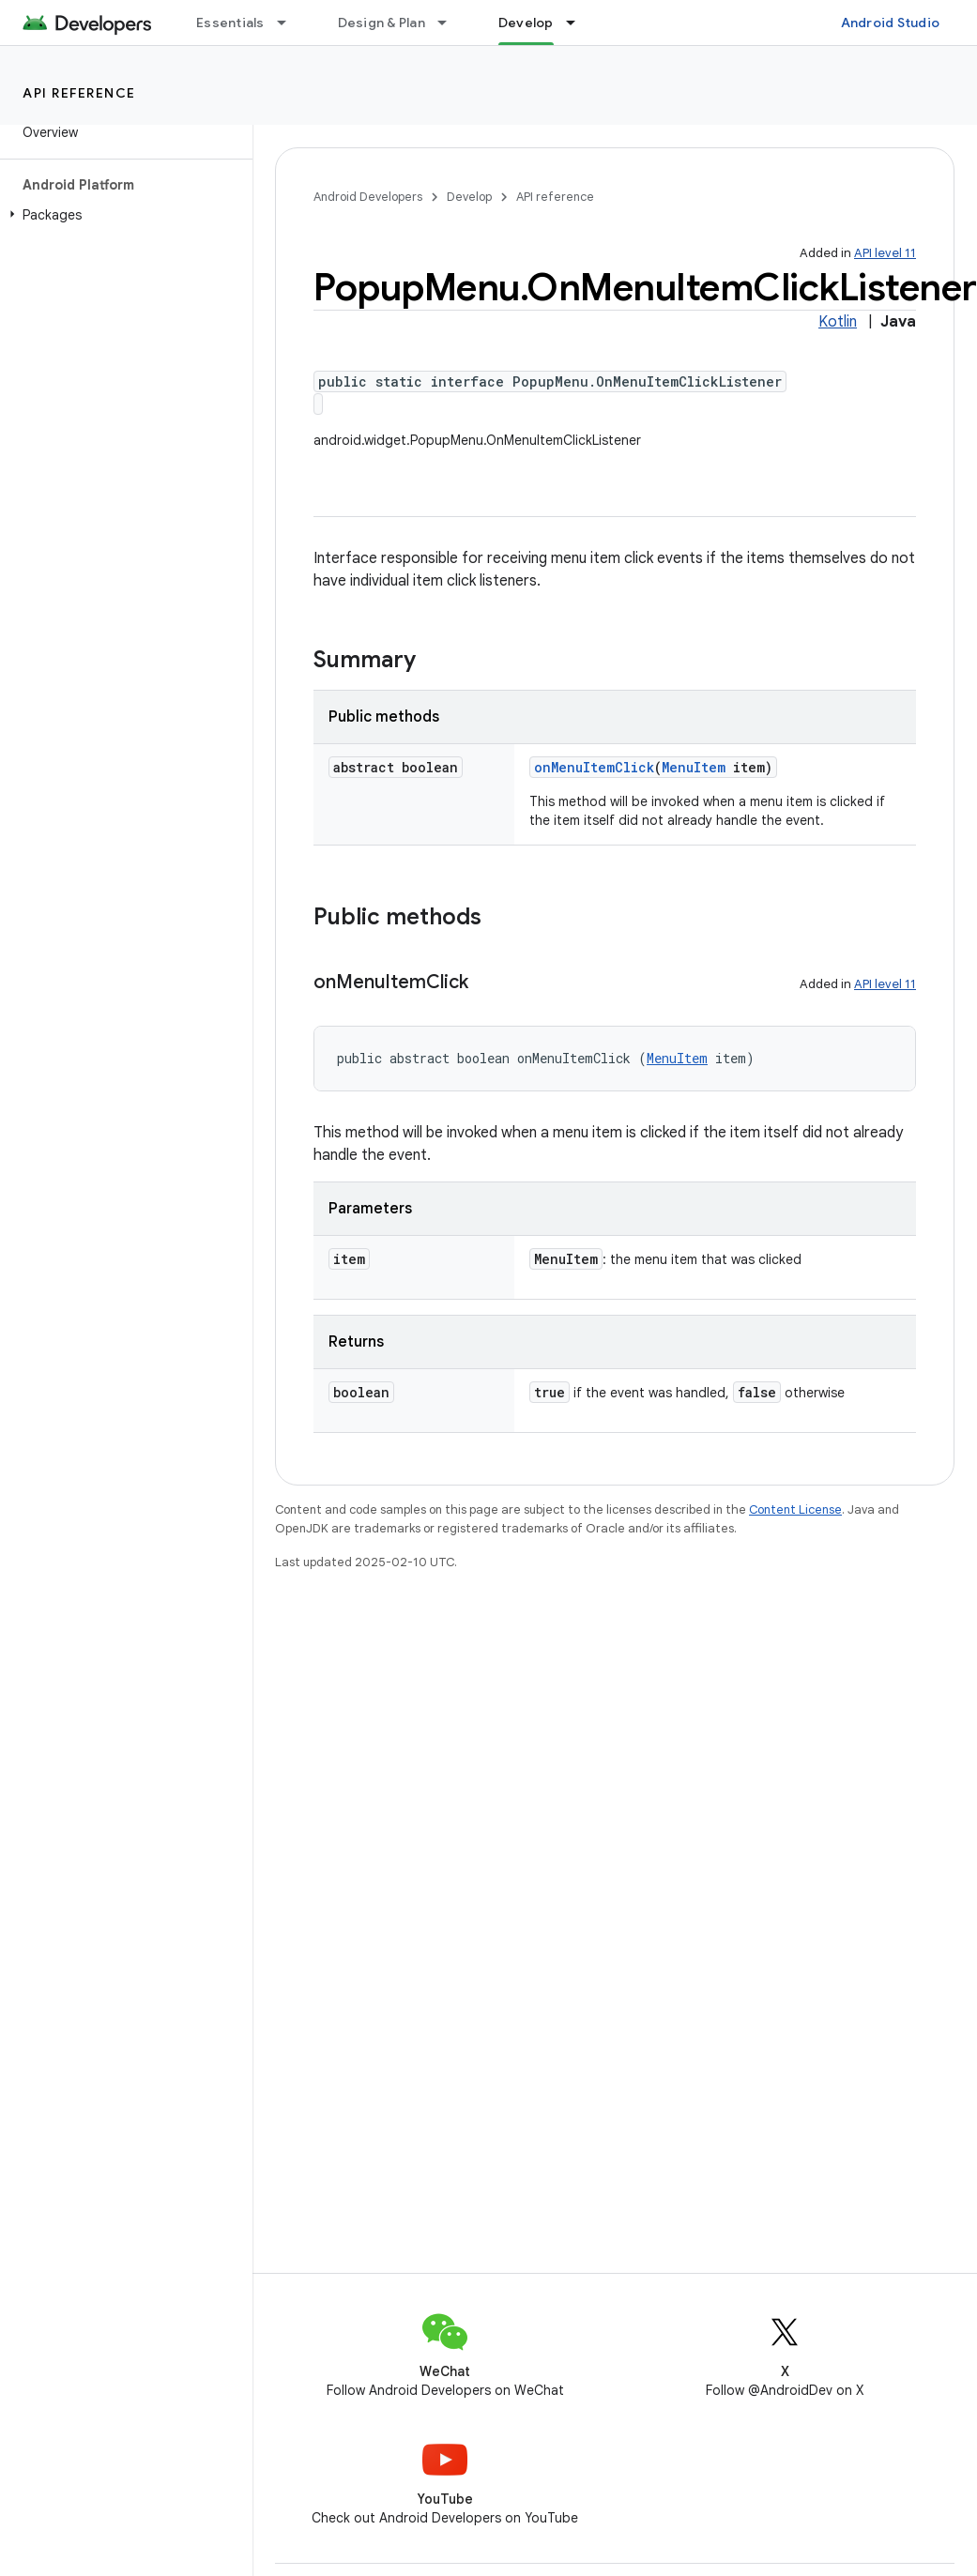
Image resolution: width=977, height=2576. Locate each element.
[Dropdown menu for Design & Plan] (450, 22)
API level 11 (885, 253)
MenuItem (693, 767)
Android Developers (367, 197)
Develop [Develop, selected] (526, 22)
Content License (795, 1509)
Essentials (230, 22)
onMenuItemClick (594, 767)
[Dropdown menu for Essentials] (290, 22)
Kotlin (837, 321)
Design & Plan (381, 22)
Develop (469, 197)
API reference (79, 92)
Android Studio (890, 22)
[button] (122, 215)
